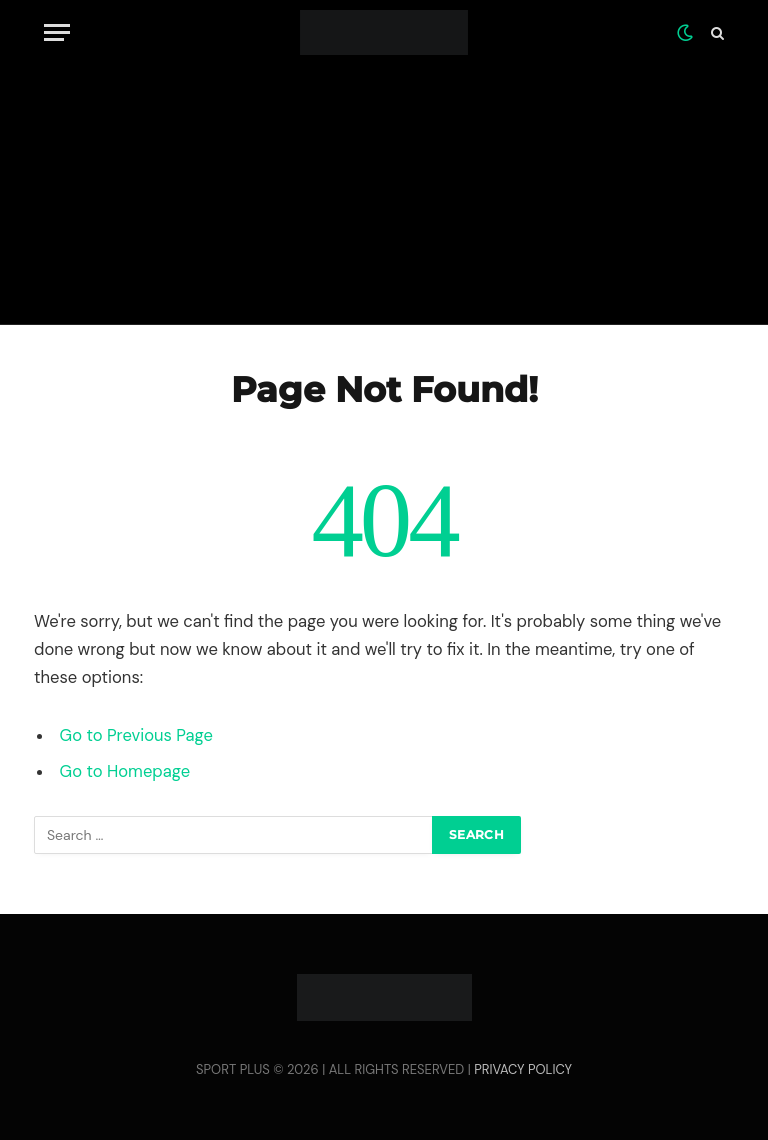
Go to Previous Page (136, 735)
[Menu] (57, 32)
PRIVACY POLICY (523, 1069)
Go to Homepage (125, 771)
